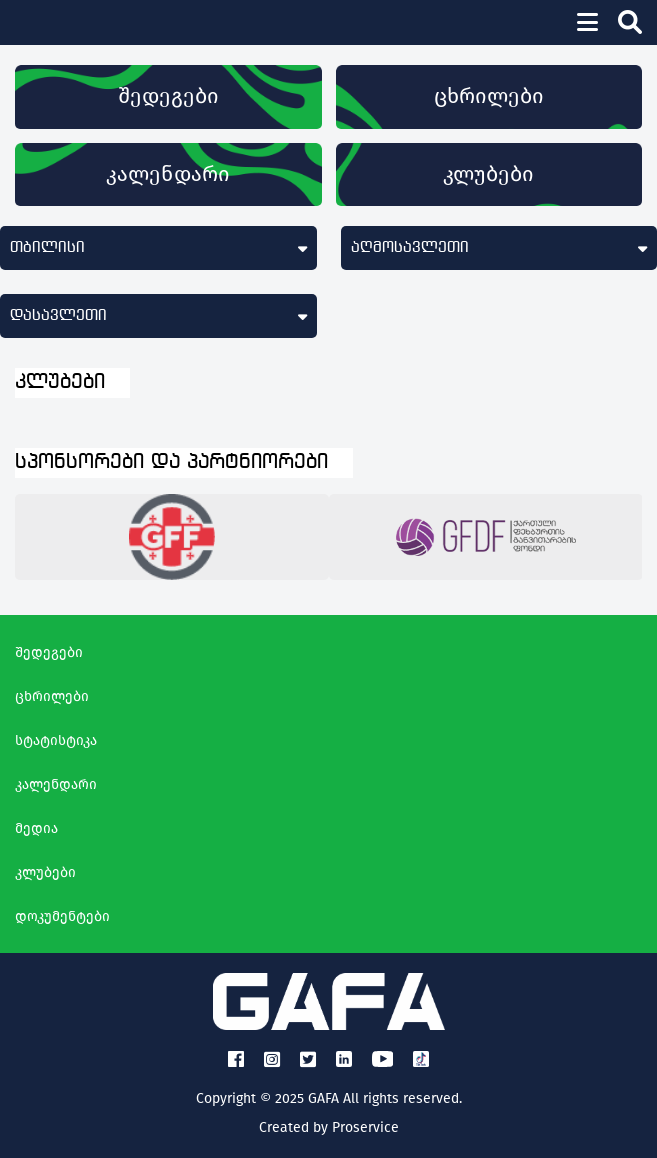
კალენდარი (168, 174)
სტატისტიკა (56, 740)
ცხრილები (489, 96)
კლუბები (488, 174)
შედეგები (168, 96)
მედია (36, 828)
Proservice (365, 1127)
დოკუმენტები (62, 916)
